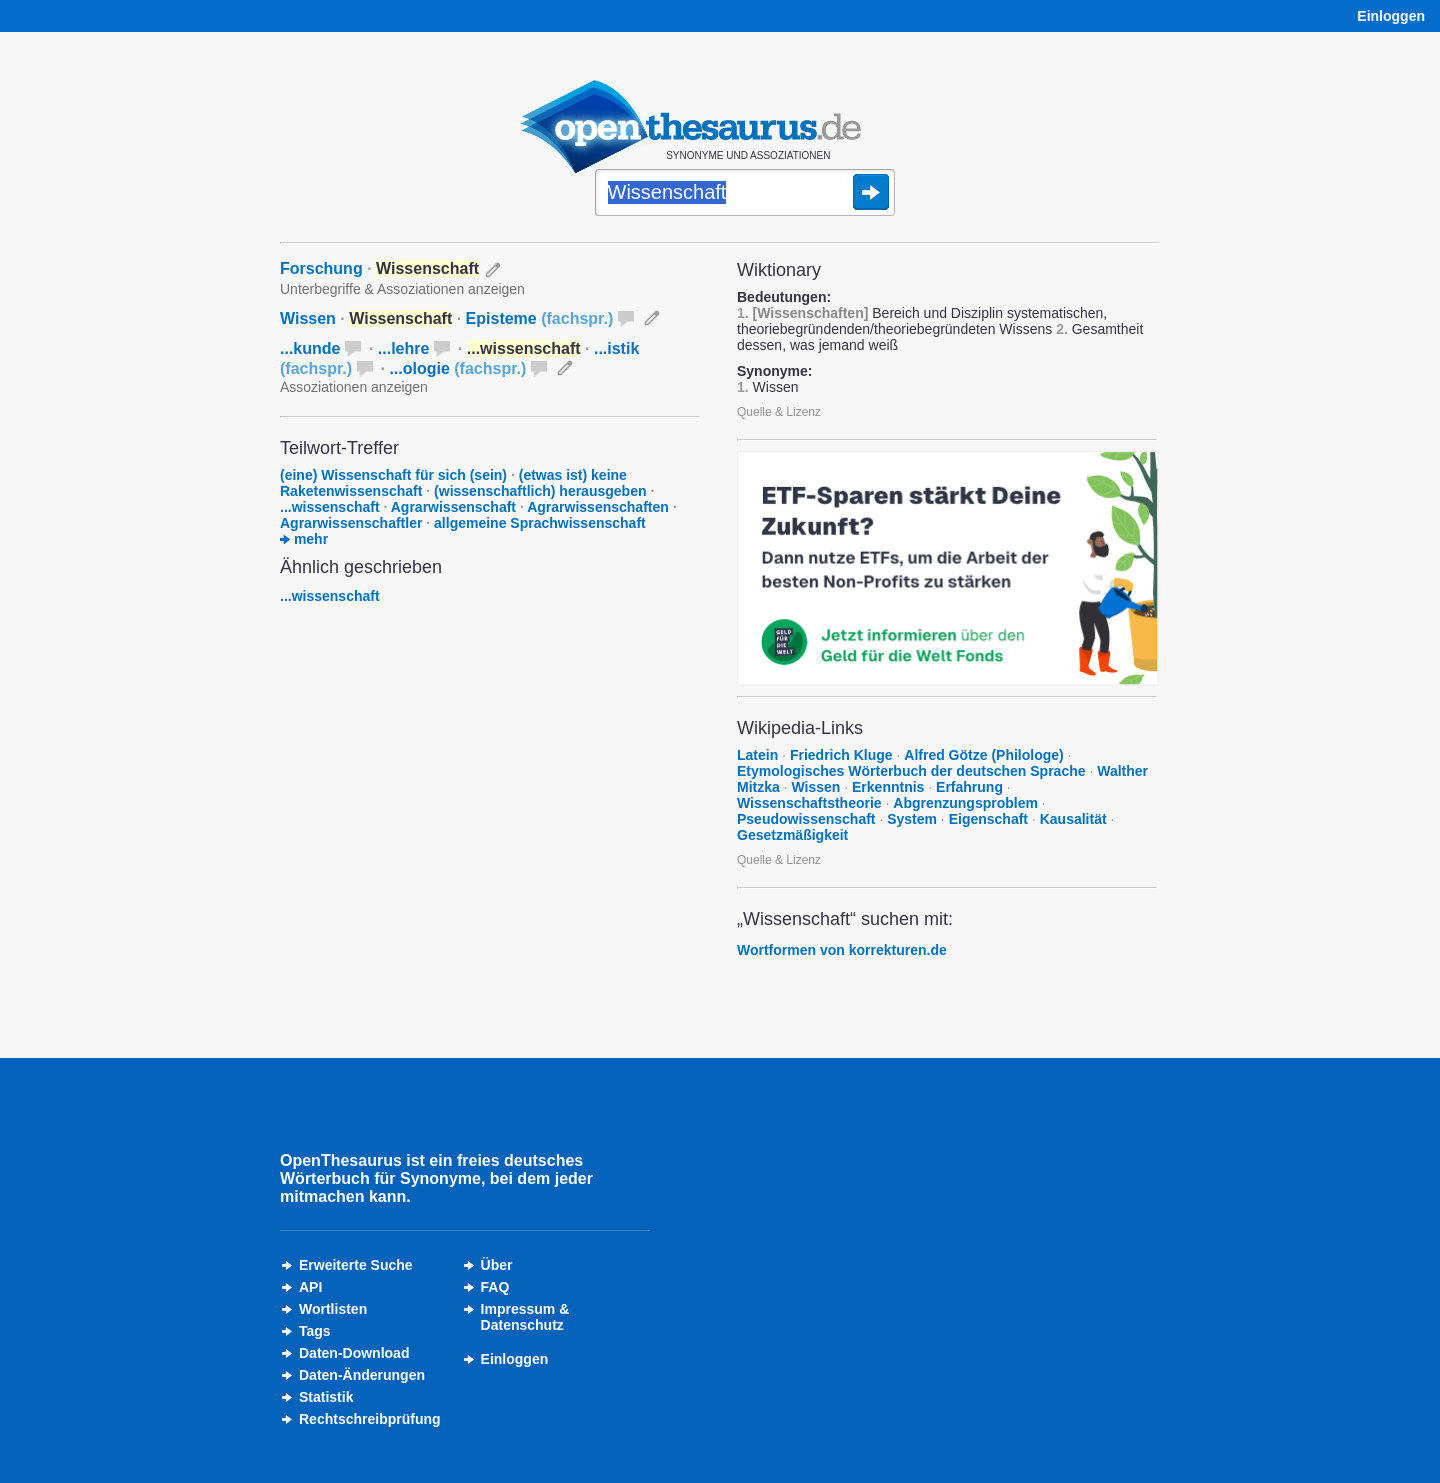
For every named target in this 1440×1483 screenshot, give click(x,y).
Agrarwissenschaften (598, 507)
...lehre (404, 348)
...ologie (457, 368)
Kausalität (1073, 819)
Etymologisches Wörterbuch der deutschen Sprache (911, 771)
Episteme (540, 318)
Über (497, 1265)
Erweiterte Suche (356, 1265)
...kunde (310, 348)
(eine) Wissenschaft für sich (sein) (393, 475)
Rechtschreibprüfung (370, 1419)
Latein (757, 755)
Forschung (321, 268)
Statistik (326, 1397)
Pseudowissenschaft (806, 819)
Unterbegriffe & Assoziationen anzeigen (402, 289)
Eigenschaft (988, 819)
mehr (304, 539)
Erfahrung (969, 787)
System (912, 819)
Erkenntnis (888, 787)
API (310, 1287)
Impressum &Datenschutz (525, 1317)
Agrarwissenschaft (453, 507)
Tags (315, 1331)
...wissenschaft (330, 507)
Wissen (308, 318)
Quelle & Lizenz (779, 412)
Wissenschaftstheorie (809, 803)
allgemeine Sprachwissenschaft (540, 523)
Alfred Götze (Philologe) (983, 755)
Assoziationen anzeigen (354, 387)
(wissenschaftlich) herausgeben (540, 491)
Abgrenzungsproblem (965, 803)
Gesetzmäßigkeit (792, 835)
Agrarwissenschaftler (351, 523)
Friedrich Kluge (841, 755)
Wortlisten (333, 1309)
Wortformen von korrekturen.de (842, 950)
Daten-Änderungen (362, 1375)
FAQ (495, 1287)
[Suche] (745, 194)
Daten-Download (354, 1353)
